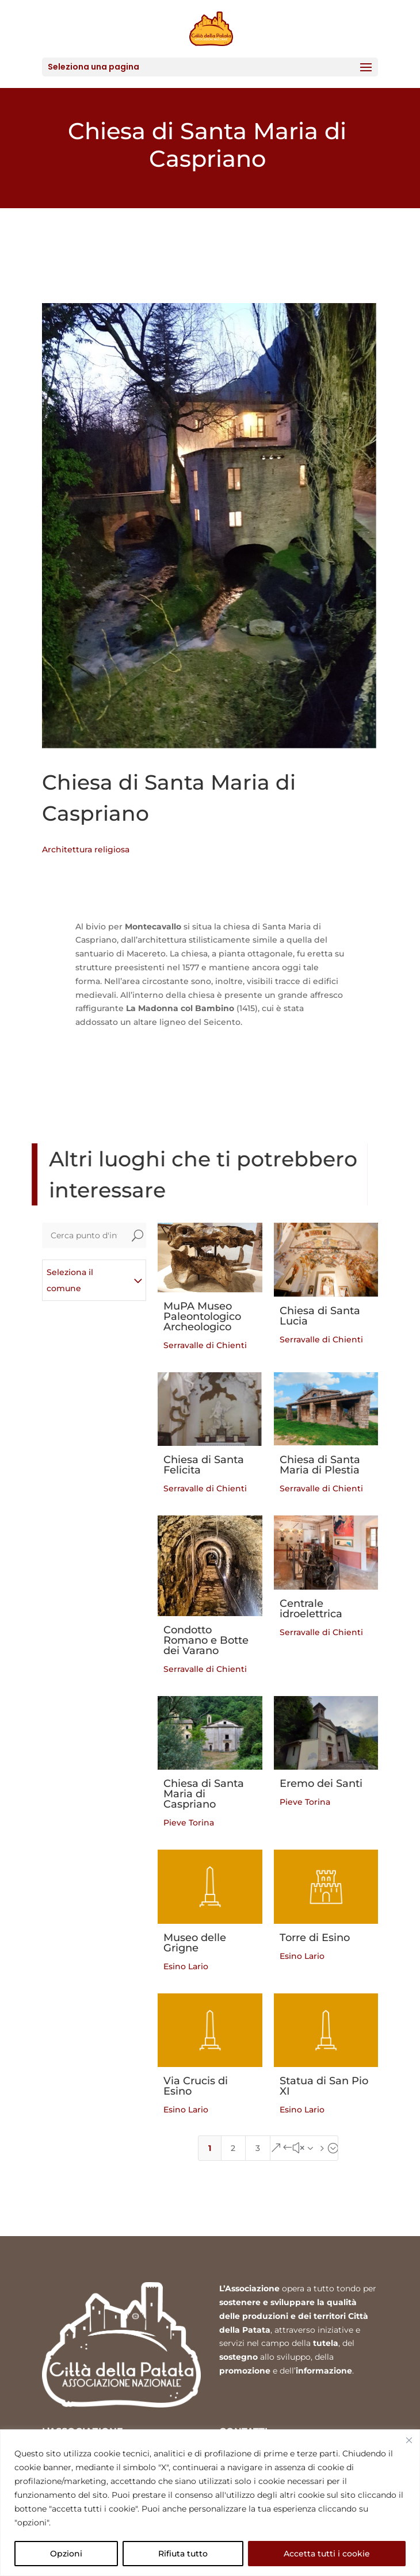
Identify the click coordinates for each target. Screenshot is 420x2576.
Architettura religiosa (85, 849)
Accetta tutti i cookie (327, 2553)
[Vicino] (409, 2440)
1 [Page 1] (209, 2148)
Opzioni (66, 2553)
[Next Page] (304, 2148)
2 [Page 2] (233, 2148)
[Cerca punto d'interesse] (85, 1235)
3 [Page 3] (257, 2148)
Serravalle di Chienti (205, 1345)
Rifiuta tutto (183, 2553)
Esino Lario (185, 1966)
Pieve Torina (188, 1822)
